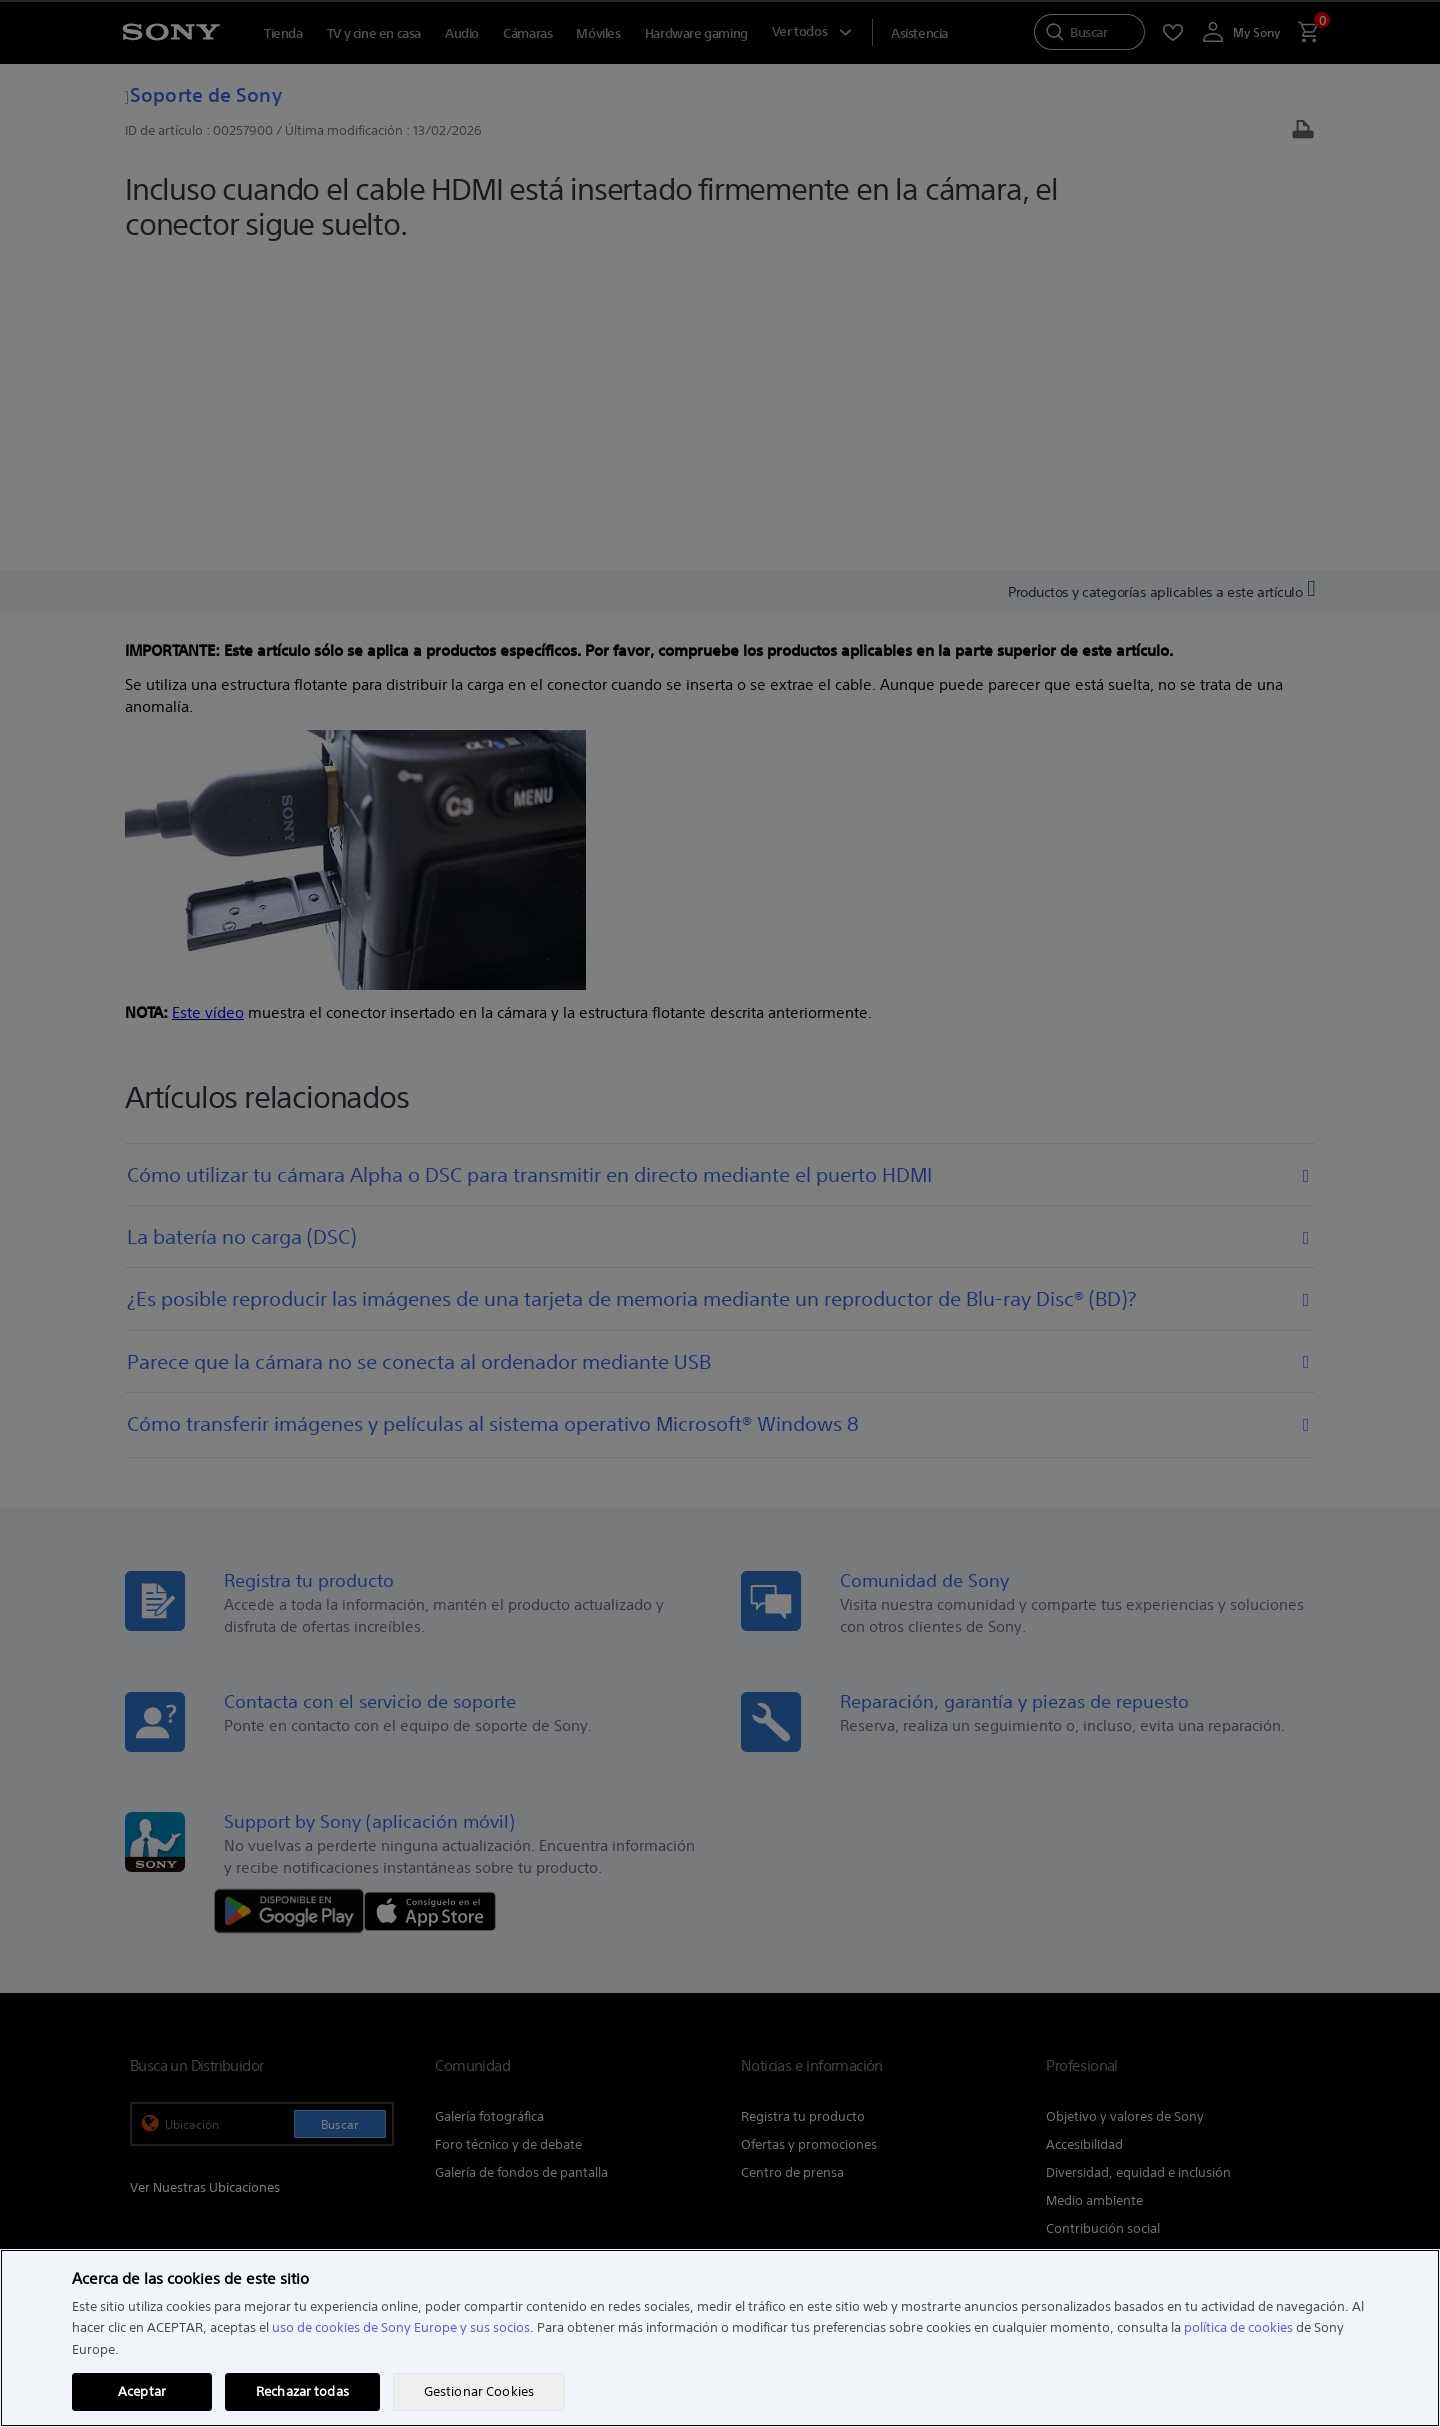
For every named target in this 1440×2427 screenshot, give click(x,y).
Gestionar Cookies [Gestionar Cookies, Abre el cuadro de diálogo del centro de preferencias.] (479, 2391)
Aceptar (142, 2391)
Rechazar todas (302, 2391)
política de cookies (1238, 2327)
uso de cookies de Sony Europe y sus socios (401, 2327)
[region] (720, 2338)
